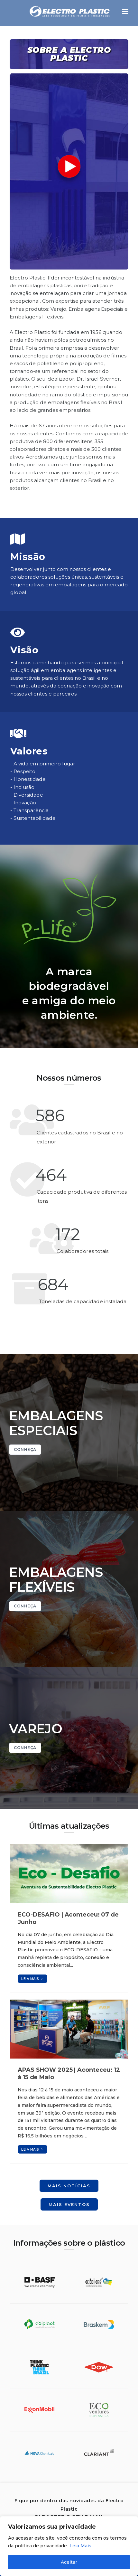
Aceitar (69, 2562)
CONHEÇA (25, 1449)
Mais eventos (69, 2204)
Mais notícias (69, 2185)
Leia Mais (80, 2546)
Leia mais (32, 1979)
